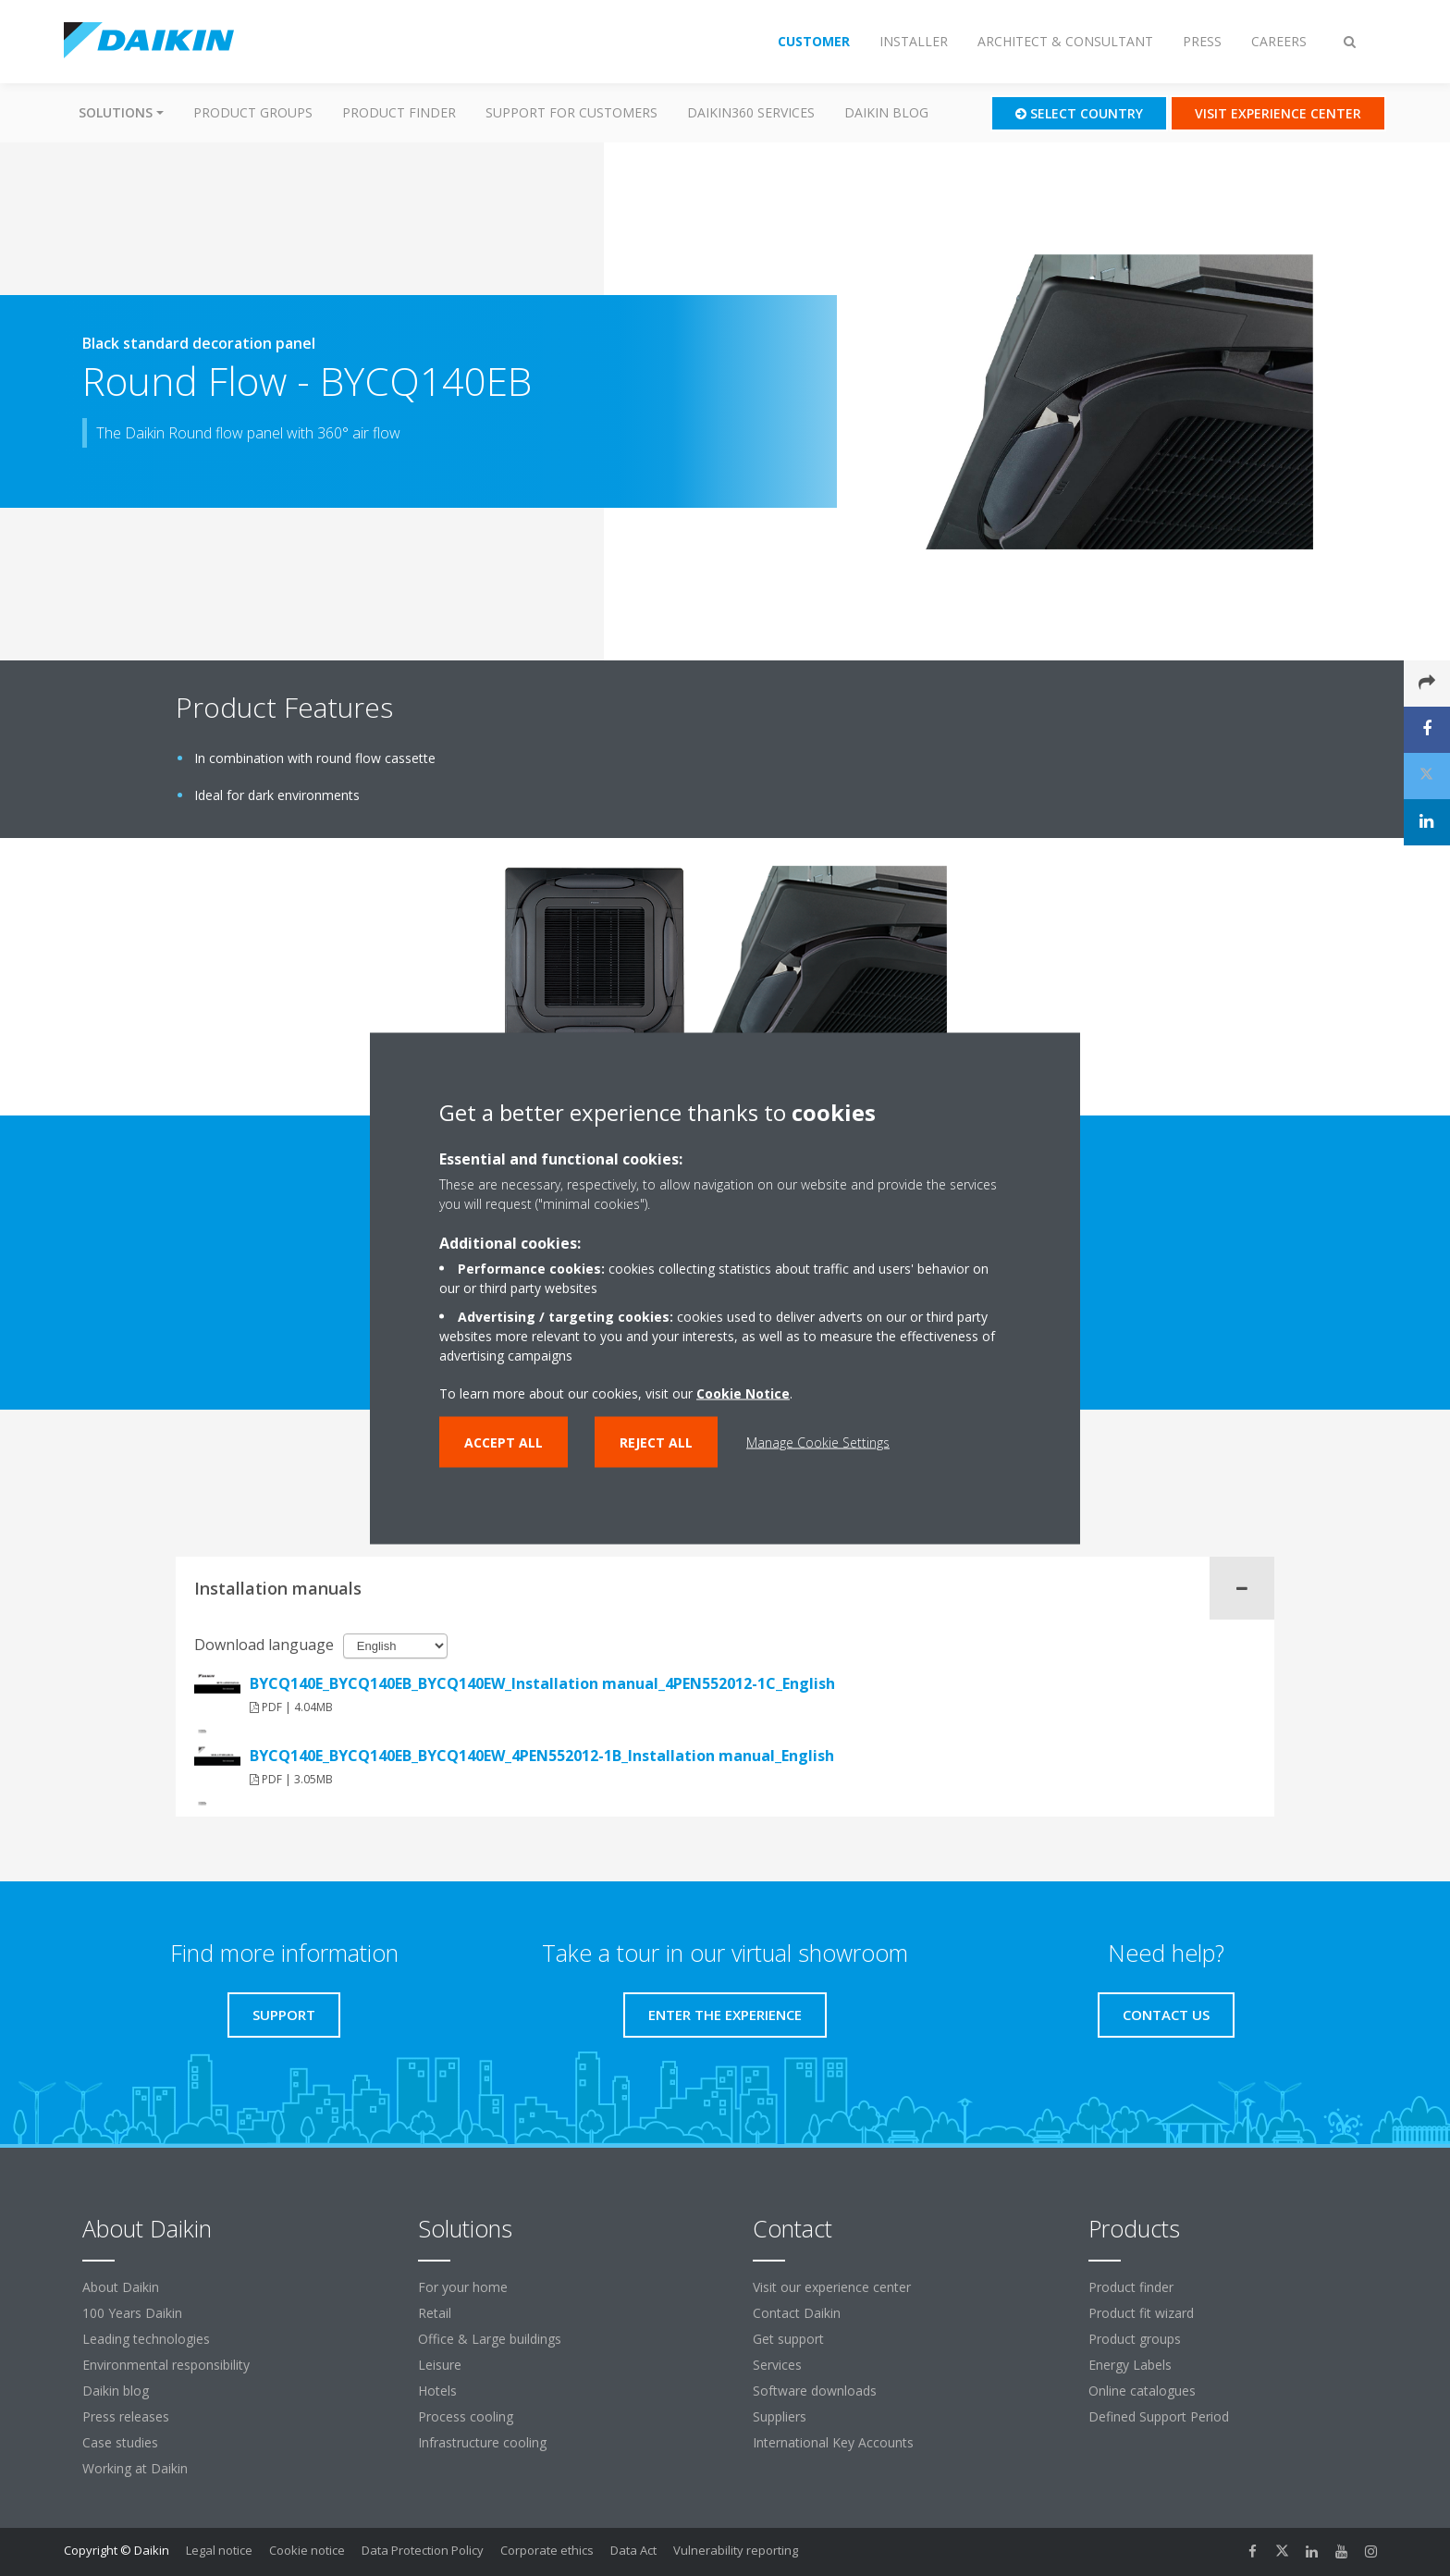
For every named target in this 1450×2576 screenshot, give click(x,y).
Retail (434, 2313)
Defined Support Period (1160, 2416)
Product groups (253, 112)
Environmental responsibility (166, 2364)
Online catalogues (1142, 2390)
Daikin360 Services (751, 112)
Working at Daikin (135, 2468)
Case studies (120, 2442)
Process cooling (465, 2416)
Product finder (399, 112)
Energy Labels (1130, 2364)
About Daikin (120, 2287)
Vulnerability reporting (735, 2550)
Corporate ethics (547, 2550)
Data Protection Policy (423, 2550)
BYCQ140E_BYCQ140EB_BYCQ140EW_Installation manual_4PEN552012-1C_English (542, 1683)
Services (777, 2364)
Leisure (439, 2364)
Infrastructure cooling (482, 2442)
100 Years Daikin (132, 2313)
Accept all (503, 1441)
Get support (788, 2339)
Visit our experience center (832, 2287)
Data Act (633, 2550)
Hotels (437, 2390)
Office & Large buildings (489, 2339)
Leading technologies (146, 2339)
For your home (463, 2287)
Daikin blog (886, 112)
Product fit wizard (1141, 2313)
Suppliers (779, 2416)
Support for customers (571, 112)
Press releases (125, 2416)
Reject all (656, 1441)
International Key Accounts (833, 2442)
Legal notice (219, 2550)
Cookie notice (307, 2550)
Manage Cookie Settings (818, 1441)
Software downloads (815, 2390)
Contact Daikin (797, 2313)
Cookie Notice (743, 1392)
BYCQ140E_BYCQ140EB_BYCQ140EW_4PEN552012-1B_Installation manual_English (542, 1755)
